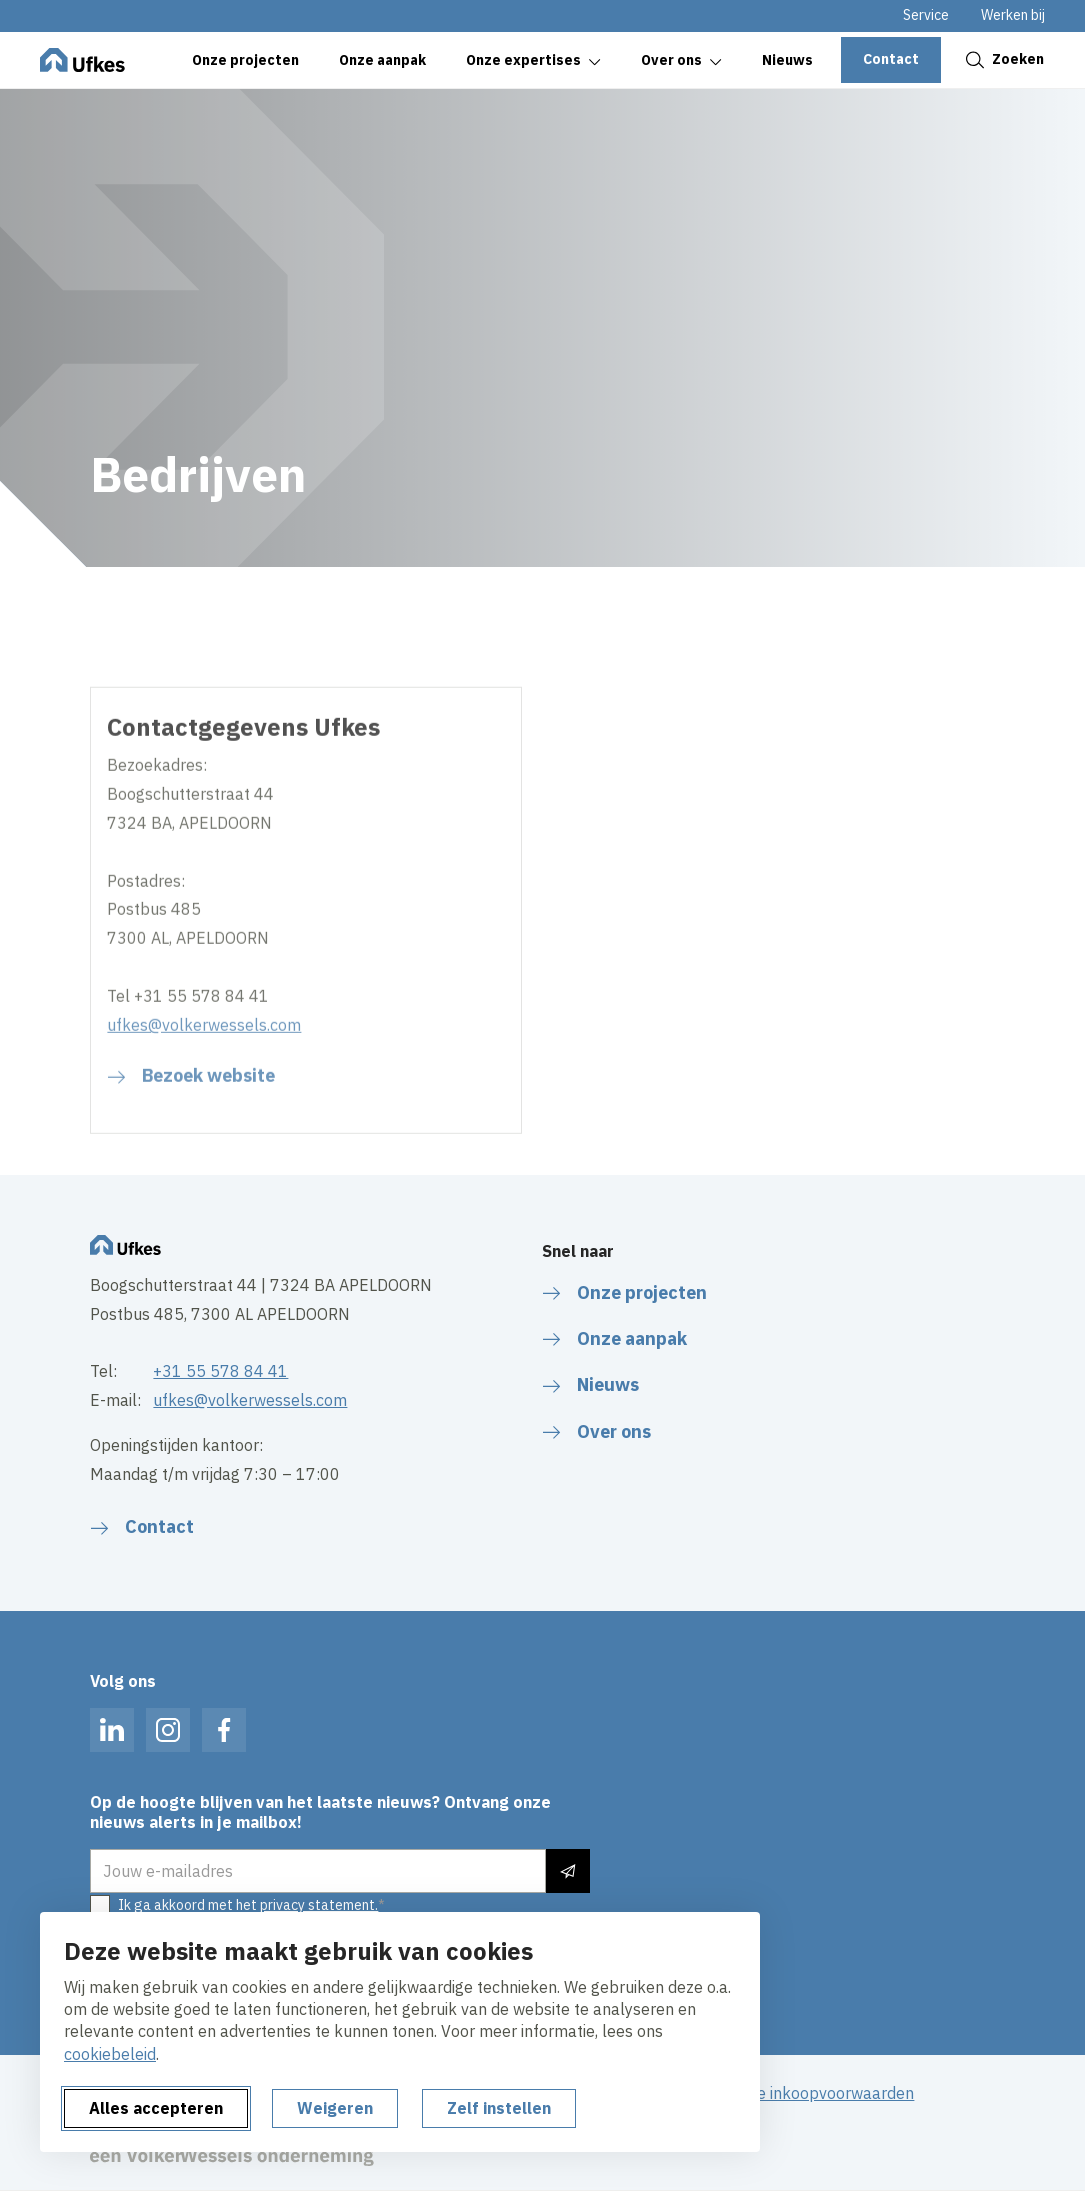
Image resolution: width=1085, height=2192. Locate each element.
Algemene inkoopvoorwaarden (803, 2093)
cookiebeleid (110, 2054)
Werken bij (1013, 15)
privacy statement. (319, 1905)
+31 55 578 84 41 (220, 1371)
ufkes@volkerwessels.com (204, 1095)
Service (926, 15)
